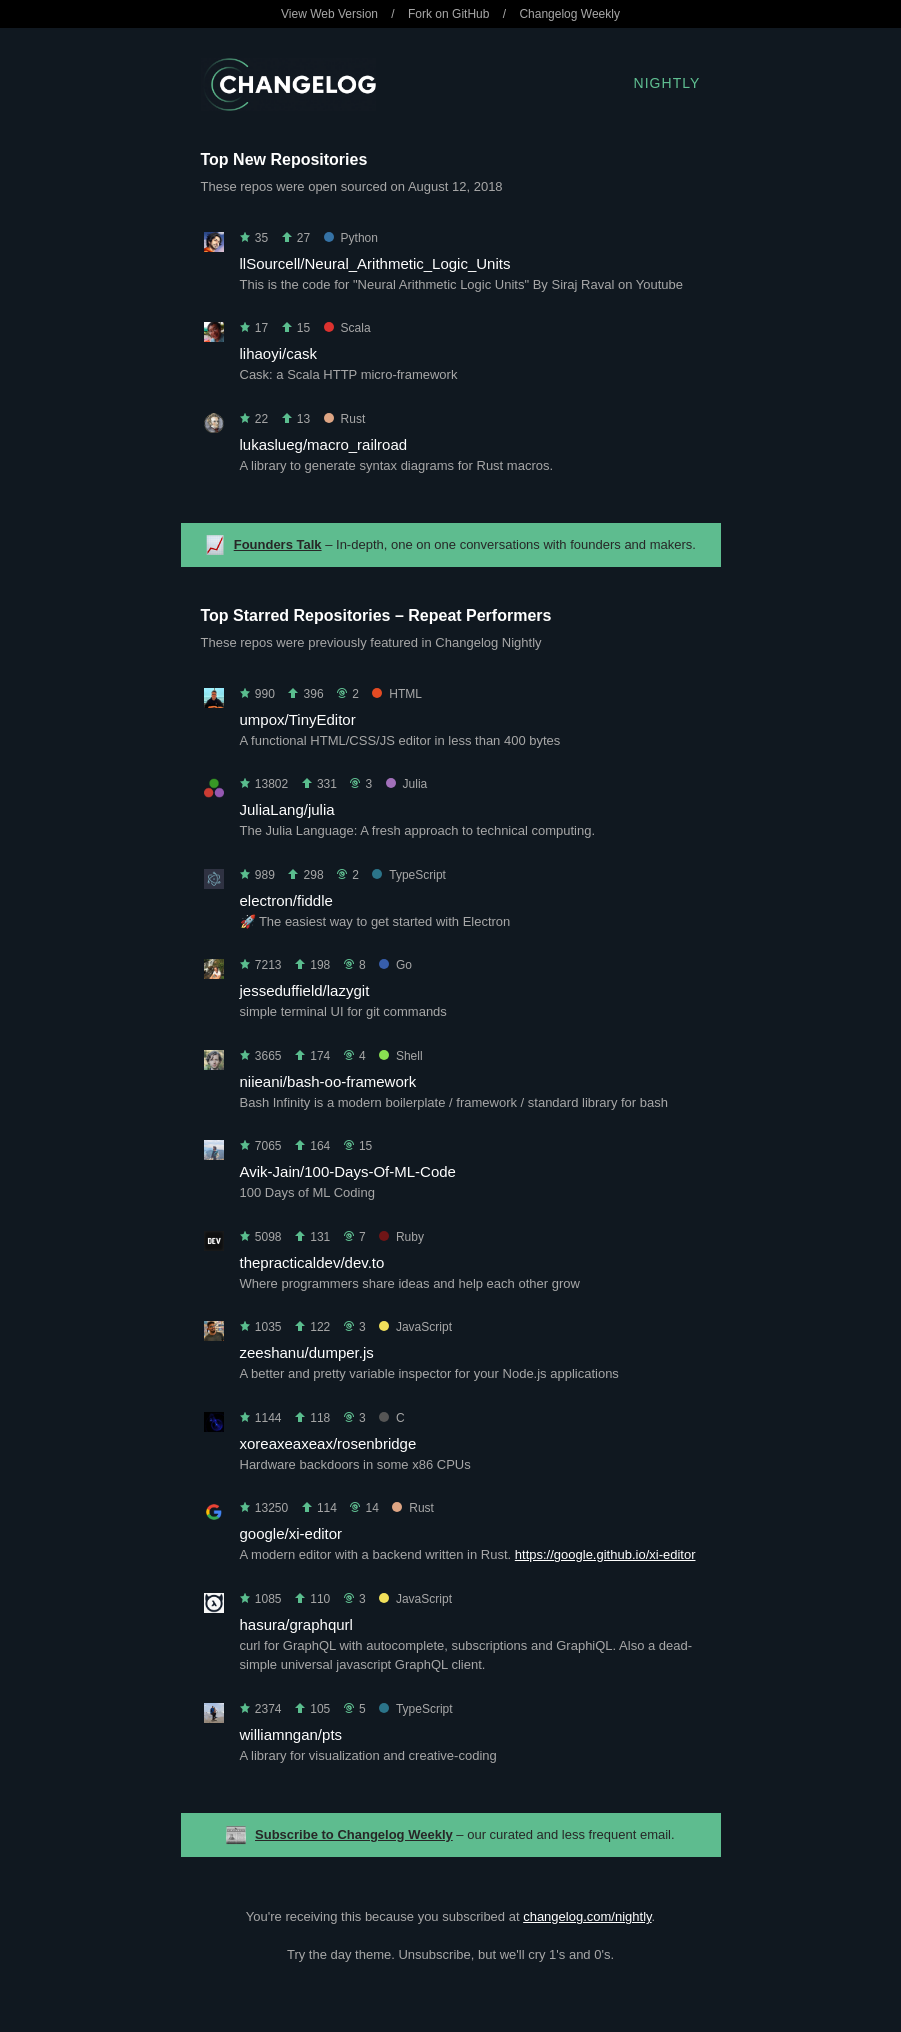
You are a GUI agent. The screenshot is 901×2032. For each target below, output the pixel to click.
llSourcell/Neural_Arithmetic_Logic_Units (375, 263)
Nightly (667, 83)
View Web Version (329, 14)
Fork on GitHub (448, 14)
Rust (345, 419)
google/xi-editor (291, 1533)
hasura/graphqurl (296, 1624)
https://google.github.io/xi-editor (605, 1554)
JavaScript (415, 1327)
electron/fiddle (286, 900)
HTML (397, 694)
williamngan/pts (291, 1734)
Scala (347, 328)
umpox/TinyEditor (298, 719)
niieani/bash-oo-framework (328, 1081)
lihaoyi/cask (279, 353)
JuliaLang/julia (287, 809)
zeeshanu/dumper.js (307, 1352)
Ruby (401, 1237)
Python (351, 238)
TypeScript (409, 875)
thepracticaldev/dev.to (312, 1262)
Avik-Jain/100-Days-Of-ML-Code (348, 1171)
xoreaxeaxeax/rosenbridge (328, 1443)
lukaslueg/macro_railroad (324, 444)
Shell (401, 1056)
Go (395, 965)
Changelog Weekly (569, 14)
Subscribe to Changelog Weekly (354, 1834)
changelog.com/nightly (587, 1916)
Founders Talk (278, 544)
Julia (407, 784)
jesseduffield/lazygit (305, 990)
